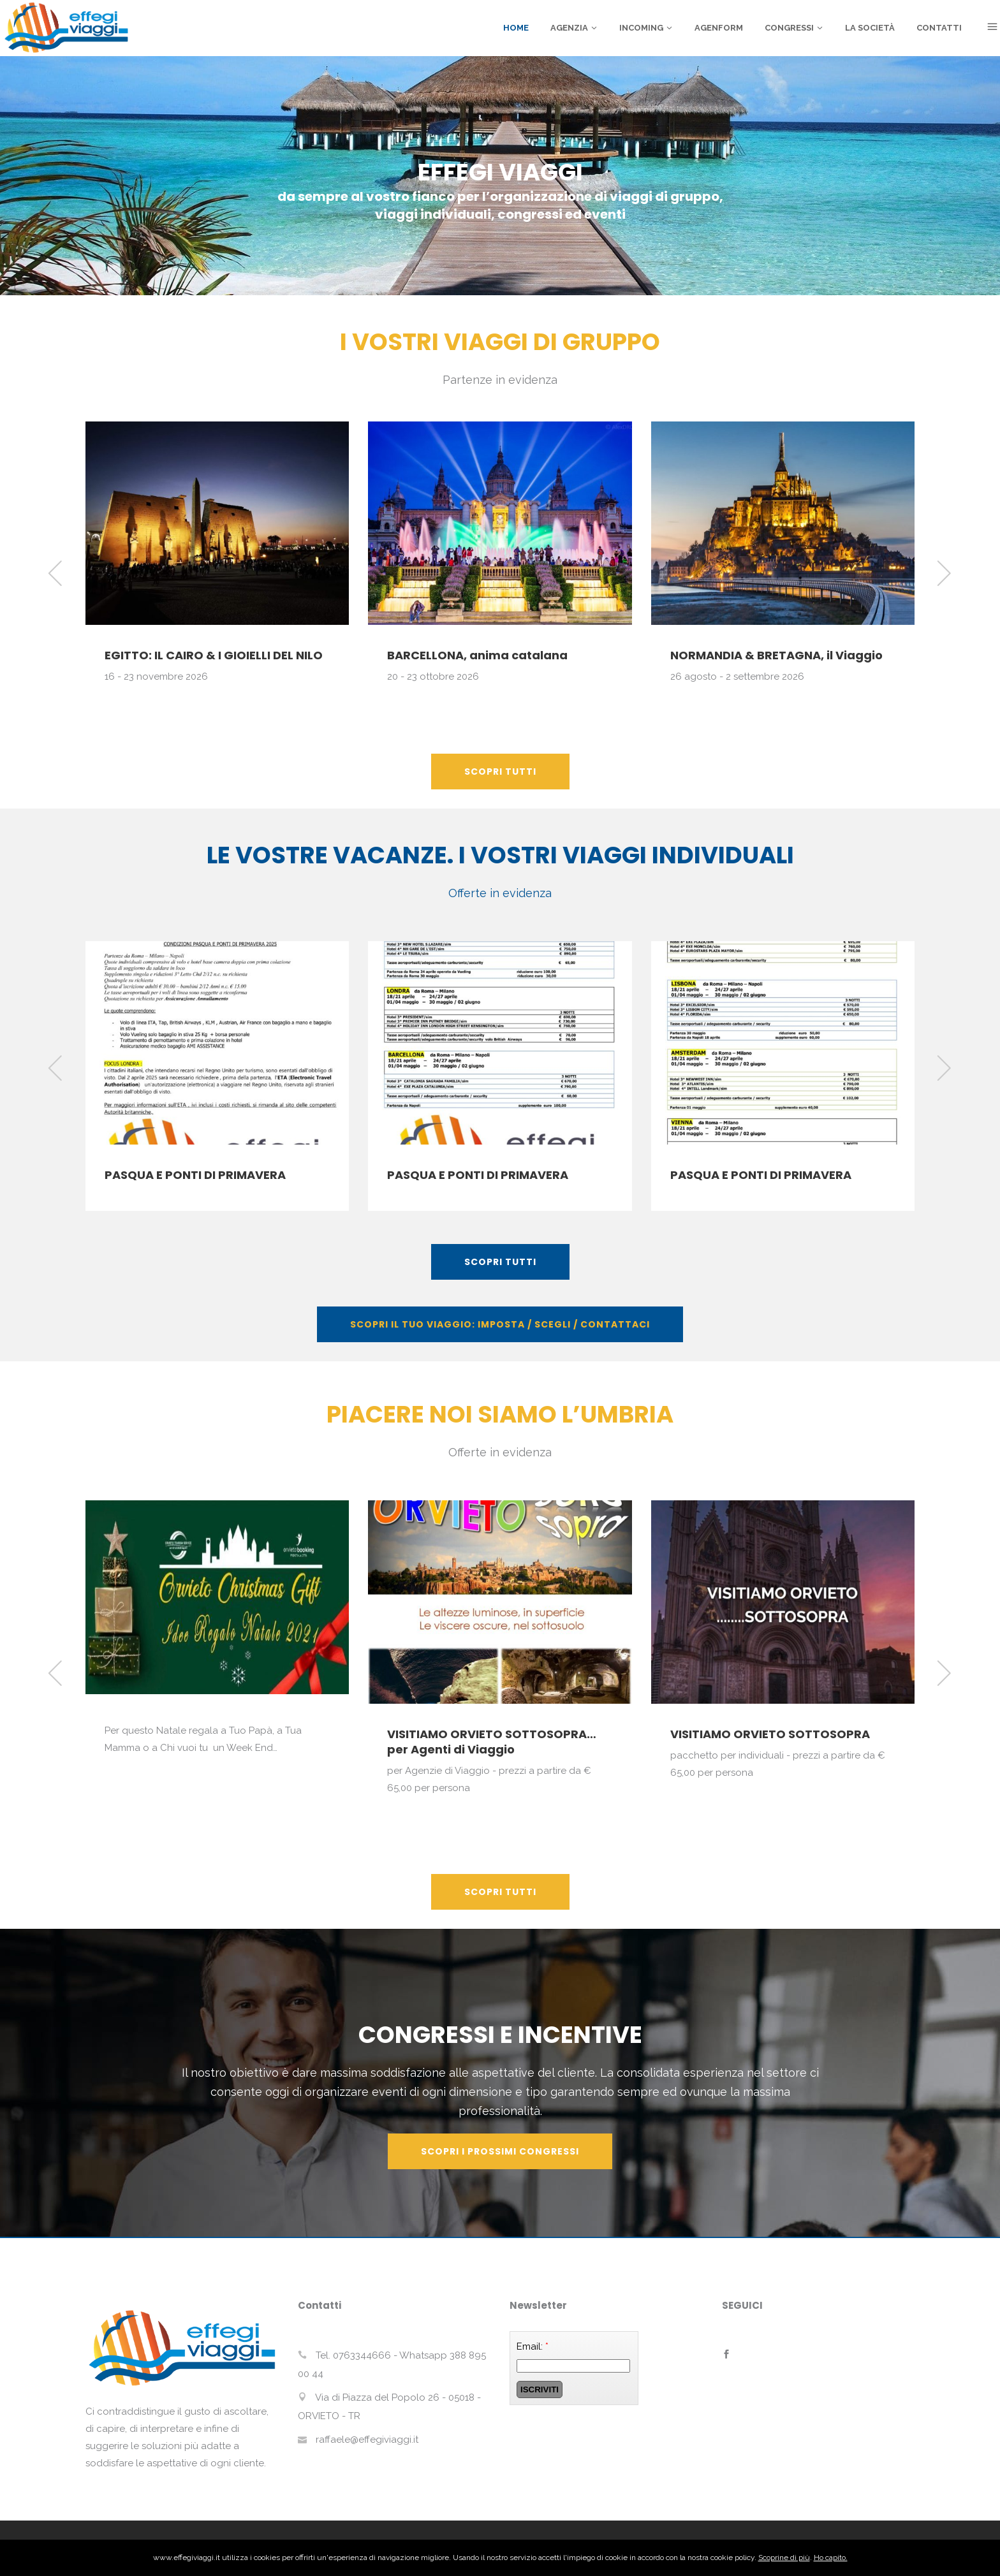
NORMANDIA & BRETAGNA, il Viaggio (776, 655)
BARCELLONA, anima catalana (477, 655)
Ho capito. (831, 2557)
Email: (532, 2346)
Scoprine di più (784, 2557)
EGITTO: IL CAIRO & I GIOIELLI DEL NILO (214, 655)
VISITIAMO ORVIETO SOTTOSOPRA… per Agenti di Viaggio (491, 1741)
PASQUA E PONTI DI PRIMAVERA (195, 1175)
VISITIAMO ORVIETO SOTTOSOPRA (770, 1734)
